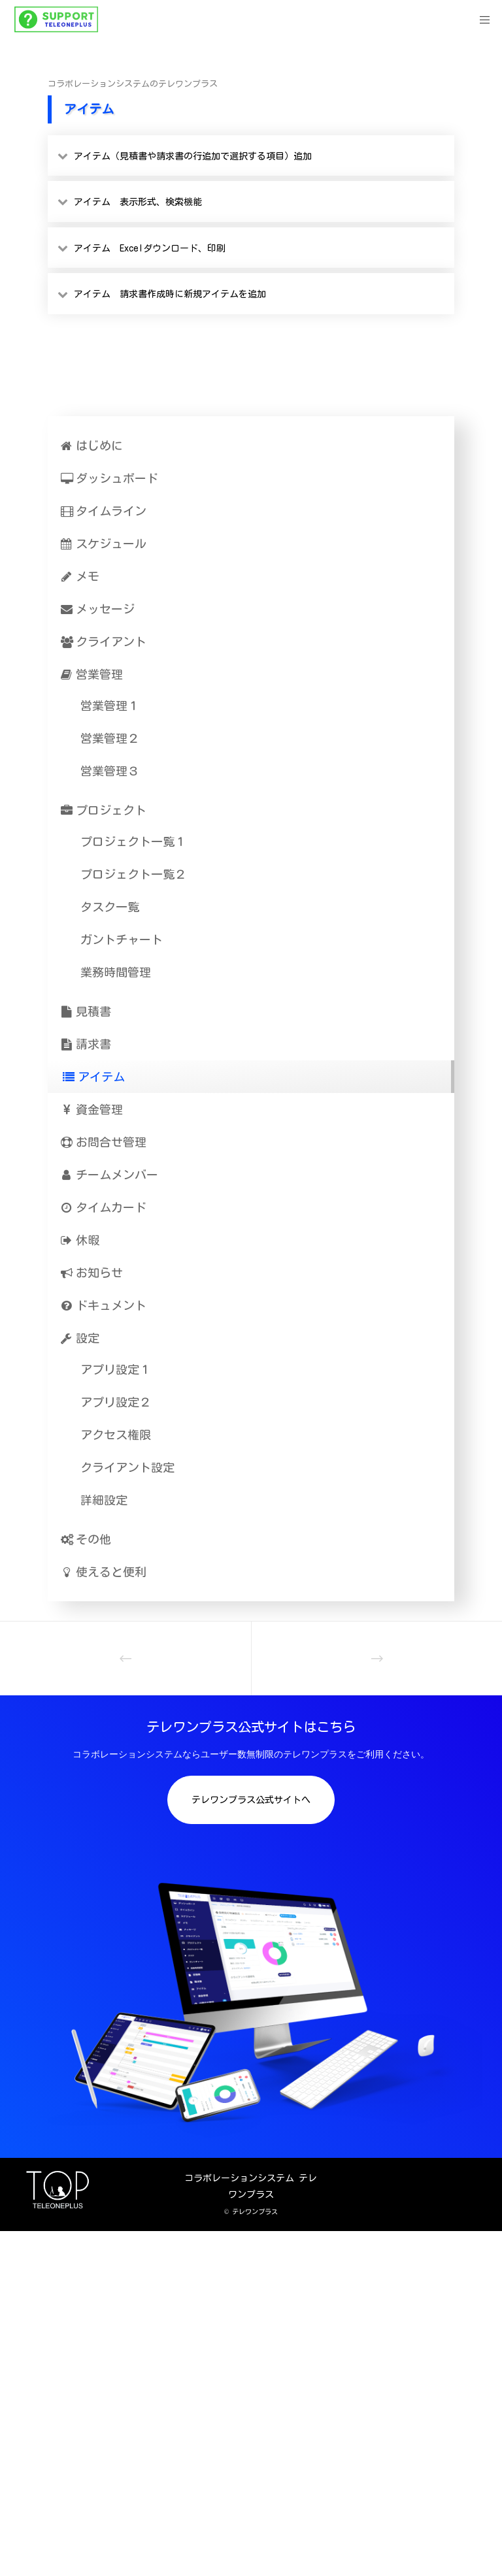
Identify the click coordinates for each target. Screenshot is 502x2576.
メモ (80, 576)
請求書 (86, 1044)
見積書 (86, 1011)
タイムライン (103, 511)
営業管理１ (109, 705)
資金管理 (92, 1109)
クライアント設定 (127, 1467)
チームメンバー (109, 1175)
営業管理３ (109, 771)
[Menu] (480, 19)
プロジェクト (103, 810)
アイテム (94, 1077)
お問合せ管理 (103, 1142)
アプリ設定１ (115, 1369)
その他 (86, 1539)
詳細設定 (103, 1500)
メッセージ (98, 609)
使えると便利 (103, 1572)
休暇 (80, 1240)
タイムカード (103, 1207)
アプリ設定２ (115, 1402)
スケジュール (103, 543)
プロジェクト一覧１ (133, 841)
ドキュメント (103, 1305)
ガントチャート (121, 939)
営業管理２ (109, 738)
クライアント (103, 641)
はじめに (92, 445)
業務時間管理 (115, 972)
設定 (80, 1338)
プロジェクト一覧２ (133, 874)
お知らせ (92, 1273)
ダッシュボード (109, 478)
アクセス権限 (115, 1435)
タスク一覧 (109, 907)
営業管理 (92, 674)
